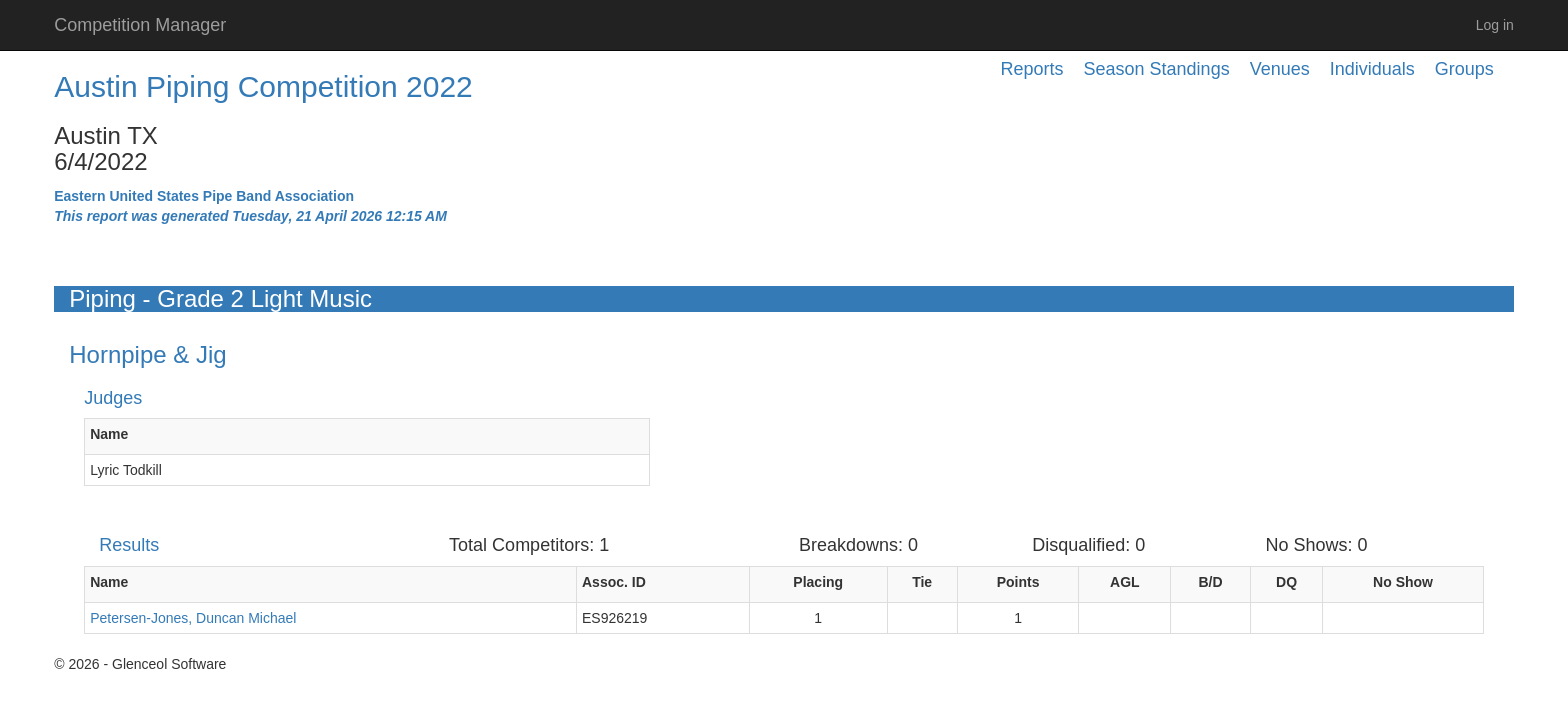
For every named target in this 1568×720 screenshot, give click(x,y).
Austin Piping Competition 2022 (263, 86)
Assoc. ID (614, 582)
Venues (1280, 69)
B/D (1210, 582)
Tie (922, 582)
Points (1018, 582)
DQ (1286, 582)
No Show (1403, 582)
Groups (1464, 69)
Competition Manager (140, 25)
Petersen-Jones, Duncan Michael (193, 618)
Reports (1032, 69)
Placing (818, 582)
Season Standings (1157, 69)
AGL (1125, 582)
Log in (1495, 25)
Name (109, 434)
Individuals (1372, 69)
